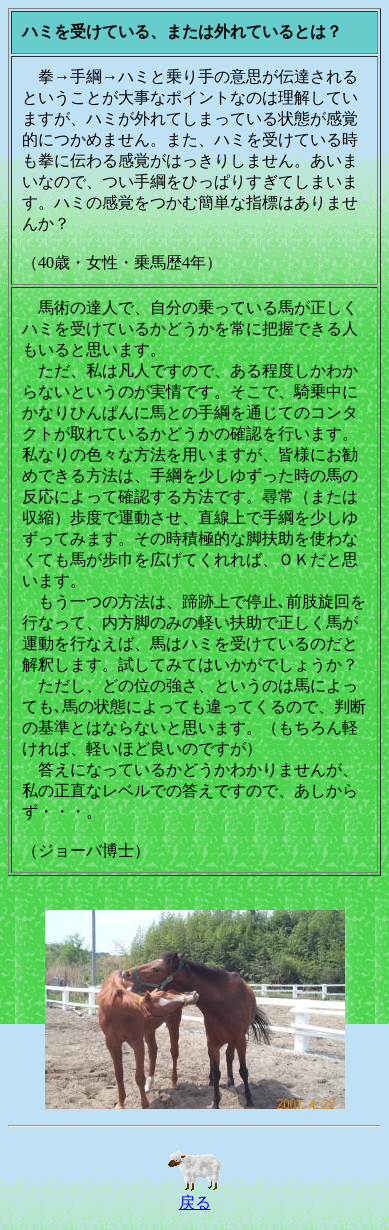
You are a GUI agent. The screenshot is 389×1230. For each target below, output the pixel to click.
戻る (195, 1195)
